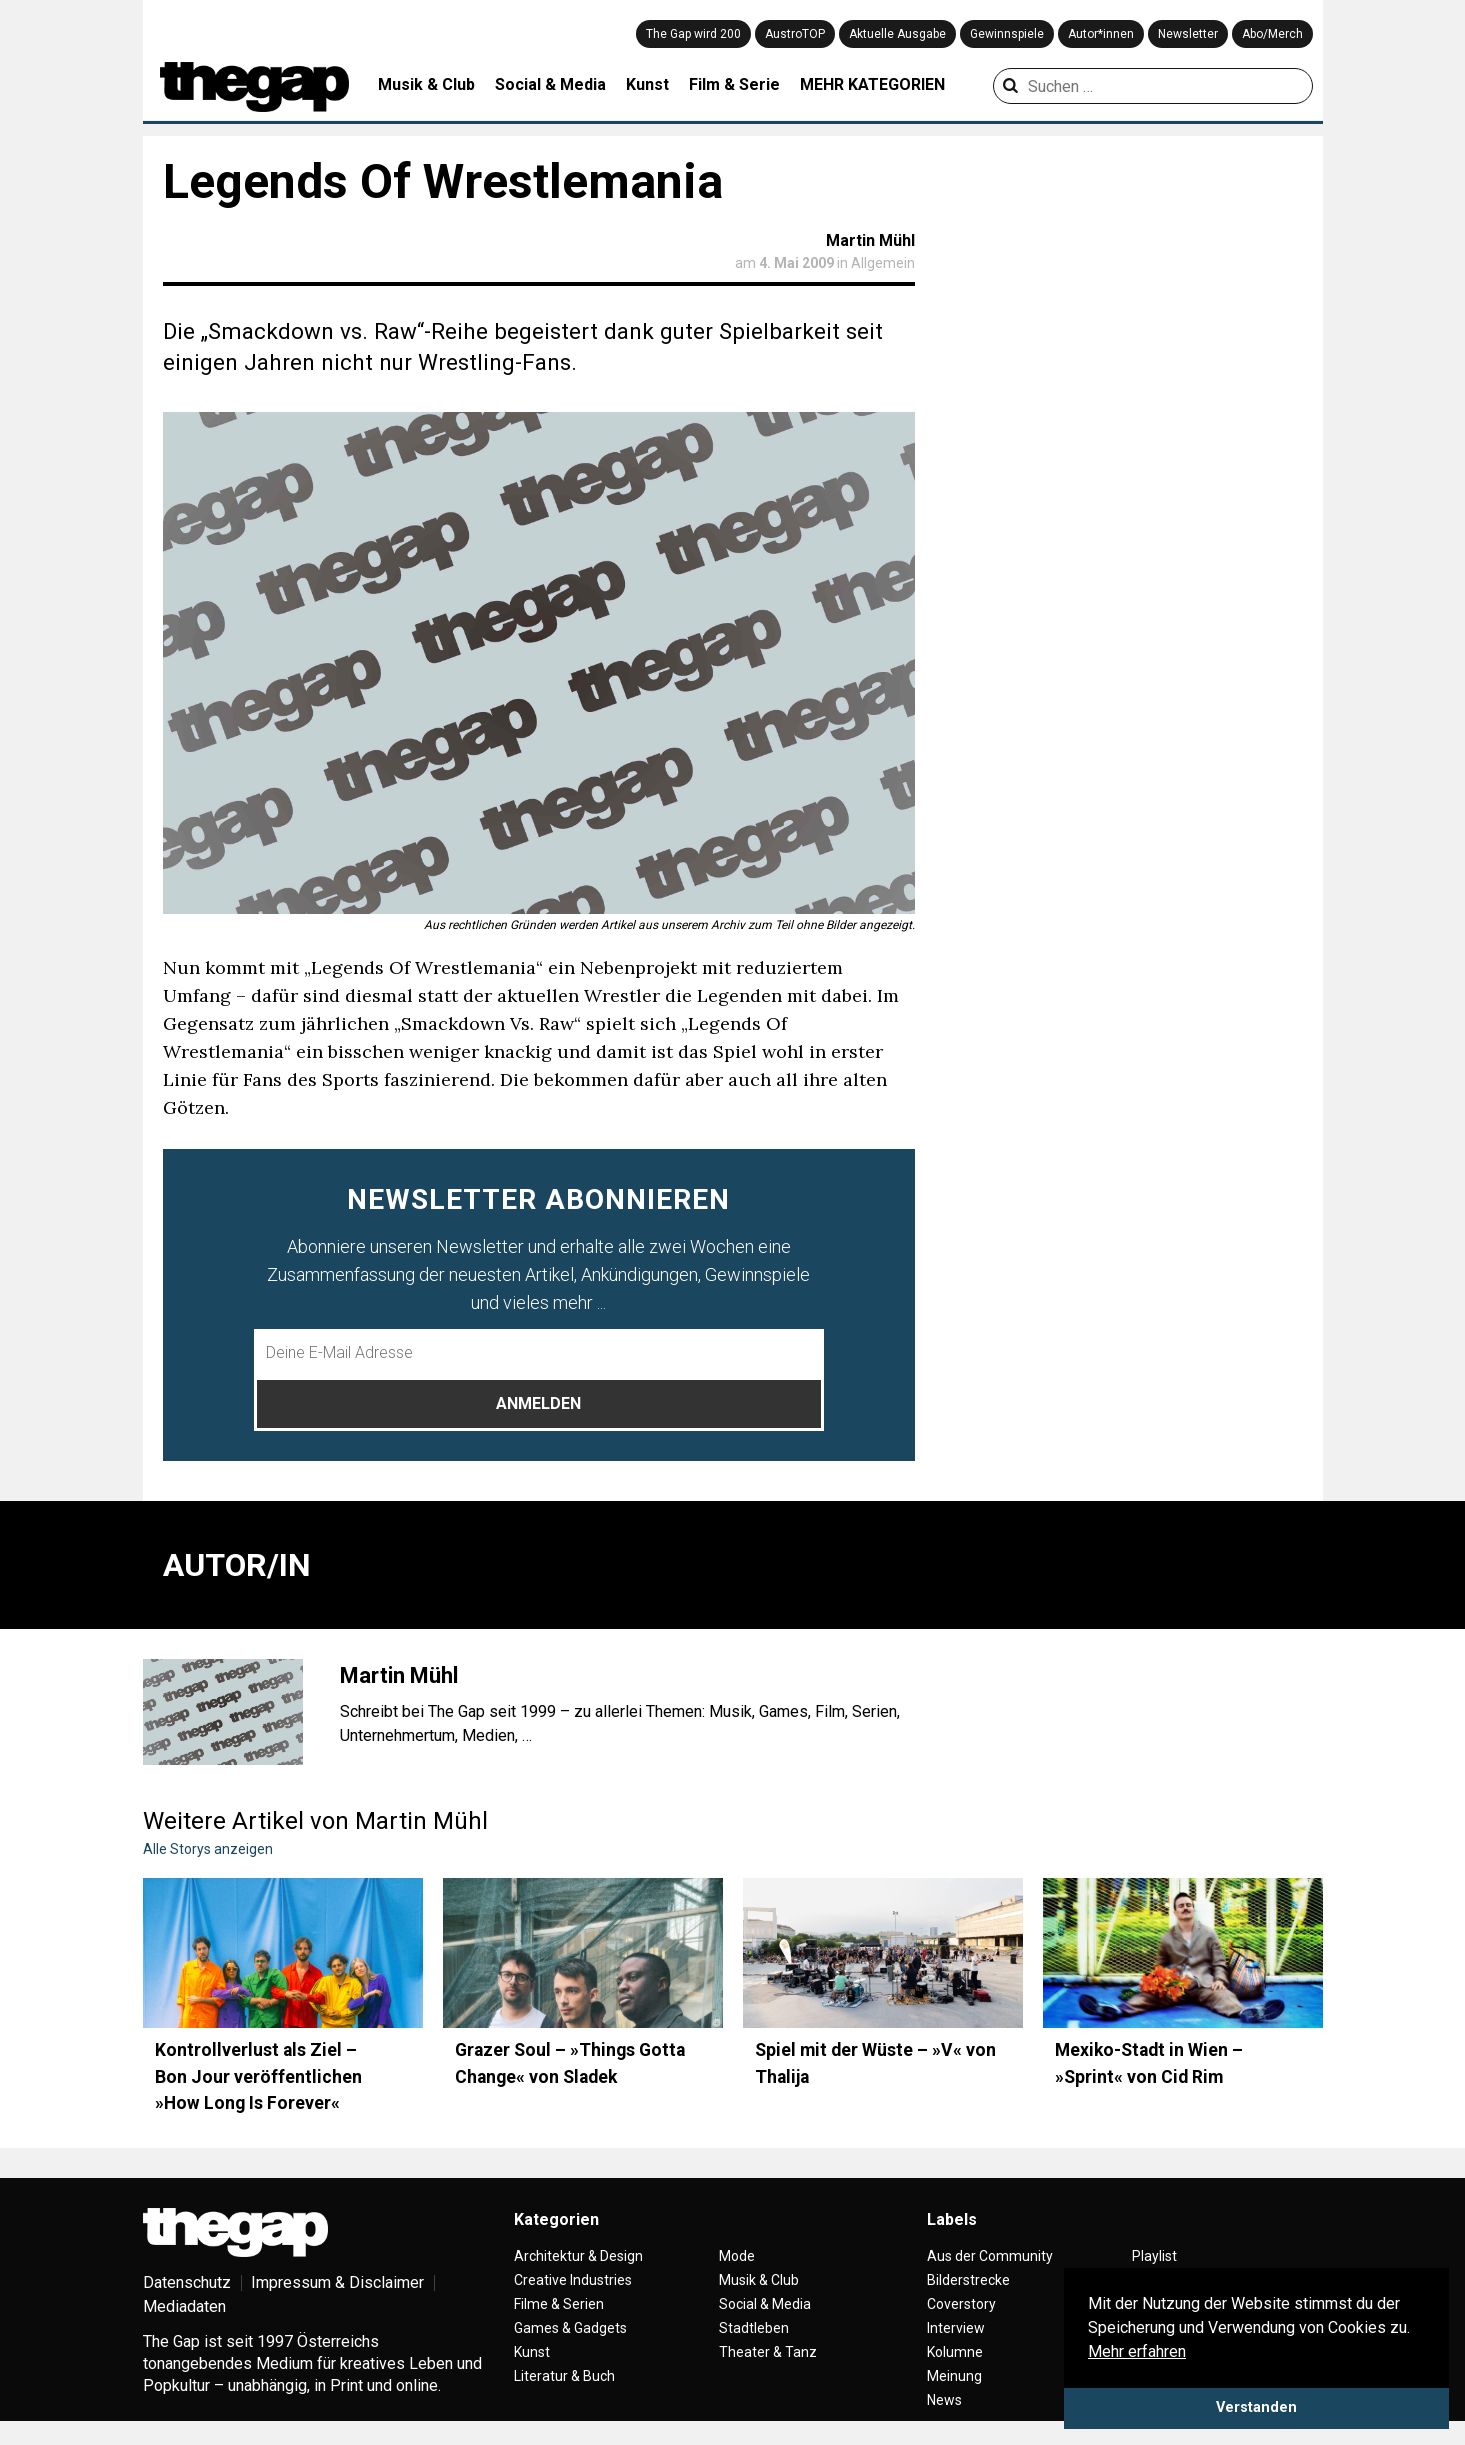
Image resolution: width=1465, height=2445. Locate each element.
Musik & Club (426, 84)
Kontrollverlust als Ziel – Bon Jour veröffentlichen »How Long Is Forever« (258, 2076)
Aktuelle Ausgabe (897, 34)
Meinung (954, 2376)
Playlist (1154, 2256)
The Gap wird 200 (693, 34)
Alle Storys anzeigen (208, 1849)
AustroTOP (795, 34)
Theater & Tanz (768, 2352)
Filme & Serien (559, 2304)
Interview (956, 2328)
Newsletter (1188, 34)
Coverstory (961, 2304)
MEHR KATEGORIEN (872, 84)
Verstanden (1256, 2407)
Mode (737, 2256)
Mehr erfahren (1137, 2351)
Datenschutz (187, 2282)
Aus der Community (990, 2256)
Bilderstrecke (968, 2280)
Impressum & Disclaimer (337, 2282)
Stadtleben (754, 2328)
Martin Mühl (870, 240)
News (944, 2400)
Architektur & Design (578, 2256)
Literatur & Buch (564, 2376)
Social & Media (550, 84)
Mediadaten (184, 2306)
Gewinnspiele (1007, 34)
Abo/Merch (1272, 34)
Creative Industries (573, 2280)
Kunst (647, 84)
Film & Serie (734, 84)
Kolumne (955, 2352)
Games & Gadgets (570, 2328)
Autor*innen (1101, 34)
